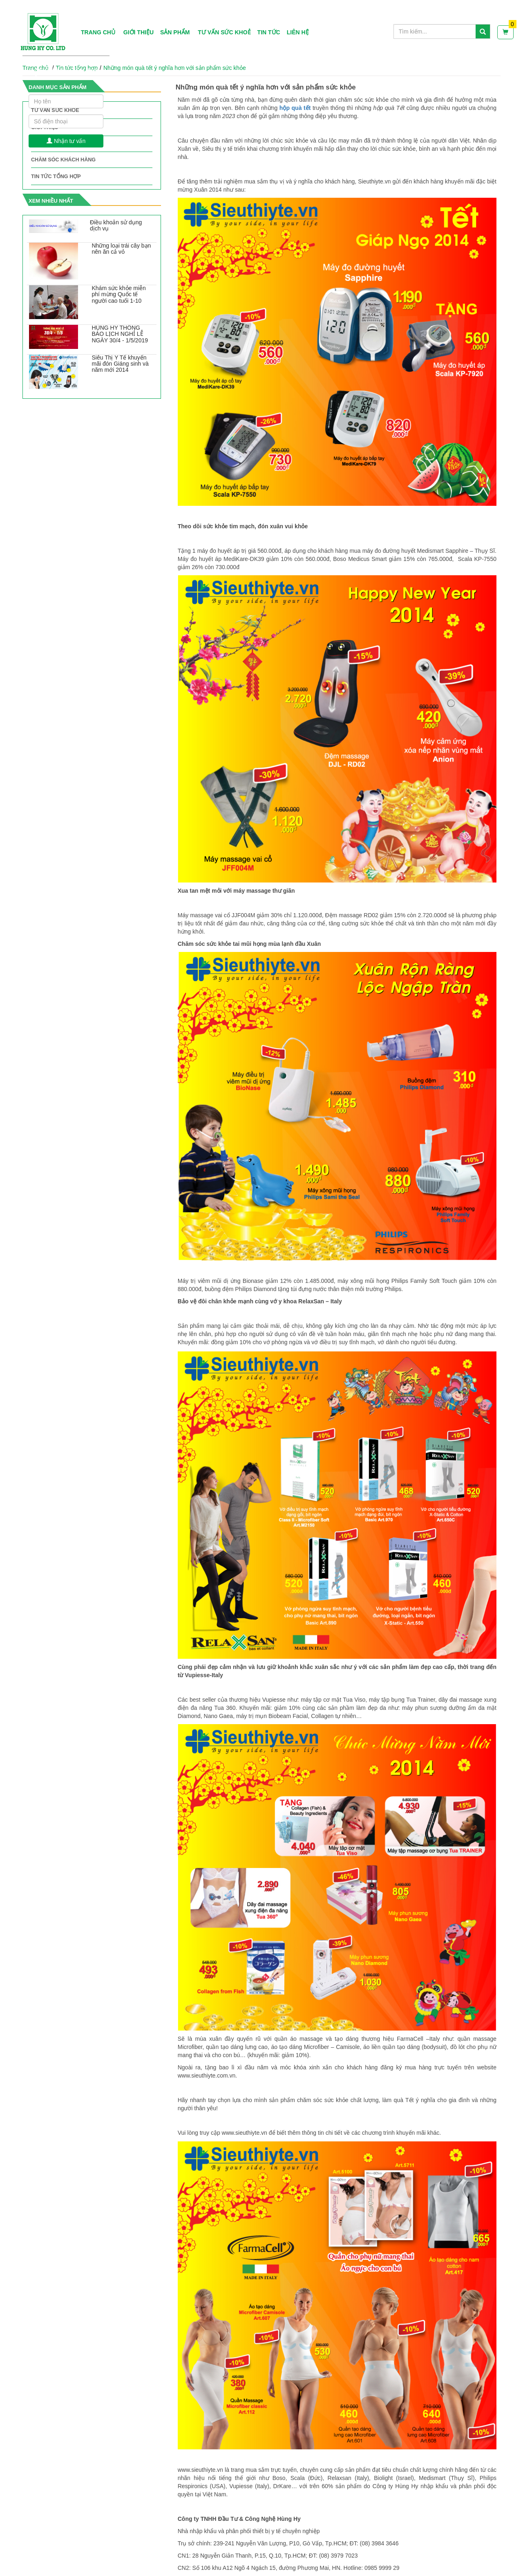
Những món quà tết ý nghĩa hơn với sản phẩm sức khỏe (174, 68)
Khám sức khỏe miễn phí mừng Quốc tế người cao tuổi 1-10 (119, 294)
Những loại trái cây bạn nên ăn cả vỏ (121, 248)
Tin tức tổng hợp (56, 176)
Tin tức (268, 32)
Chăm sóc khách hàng (63, 160)
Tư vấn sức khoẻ (224, 32)
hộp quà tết (295, 108)
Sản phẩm (175, 32)
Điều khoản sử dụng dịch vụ (116, 225)
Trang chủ (98, 32)
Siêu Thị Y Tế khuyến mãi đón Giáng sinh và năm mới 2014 (120, 363)
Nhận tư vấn (66, 141)
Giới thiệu (138, 32)
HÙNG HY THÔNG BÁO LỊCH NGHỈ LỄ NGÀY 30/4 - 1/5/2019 (120, 334)
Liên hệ (298, 32)
